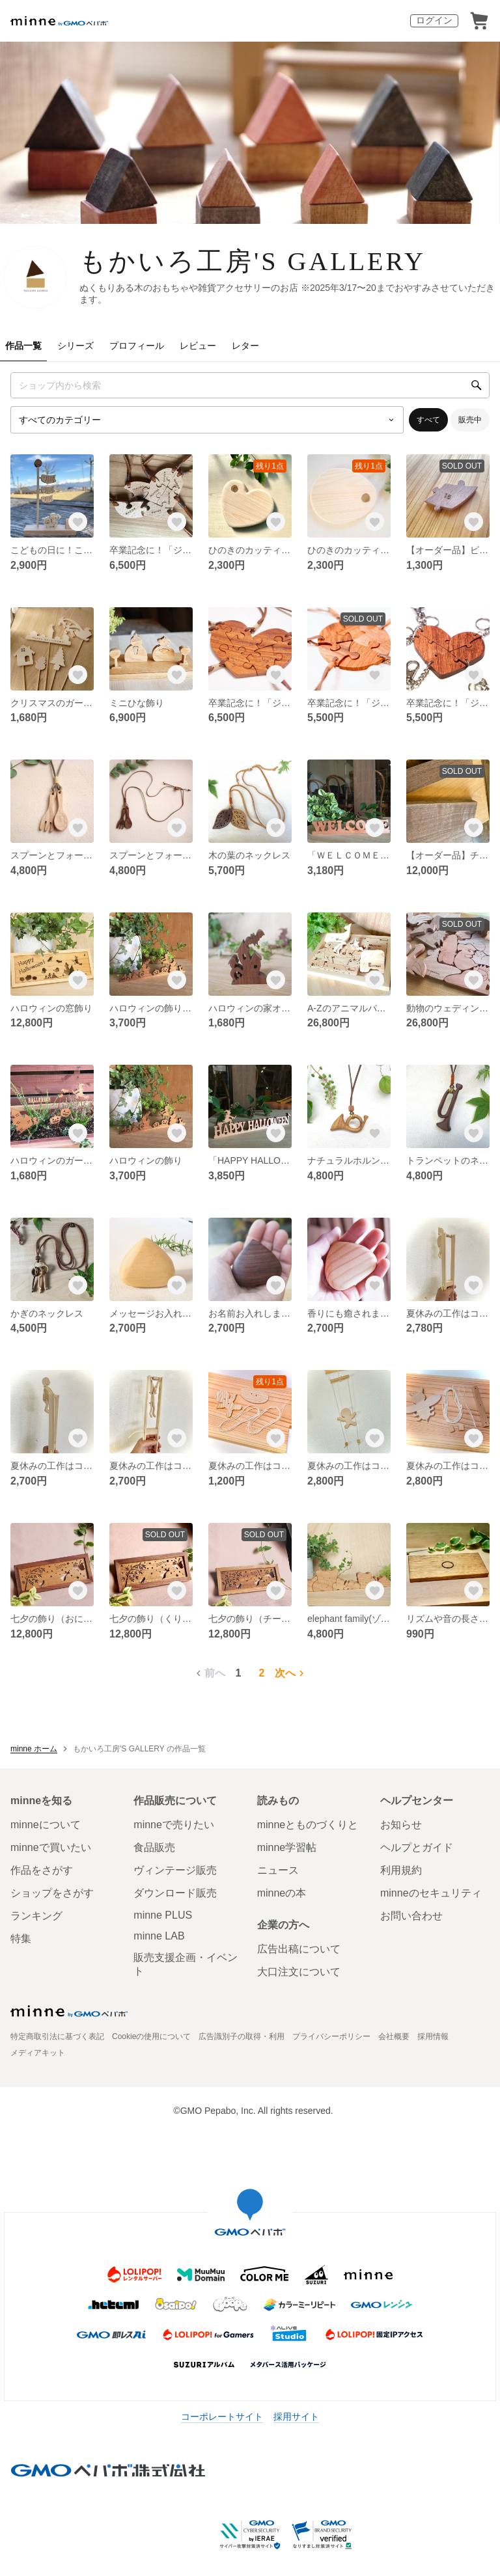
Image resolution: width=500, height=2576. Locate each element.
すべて (428, 419)
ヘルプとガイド (416, 1847)
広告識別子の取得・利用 (242, 2036)
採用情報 (433, 2036)
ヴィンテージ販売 (175, 1870)
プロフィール (136, 345)
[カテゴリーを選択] (207, 419)
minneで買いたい (50, 1847)
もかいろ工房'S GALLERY (252, 261)
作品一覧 (23, 345)
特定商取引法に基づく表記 (57, 2036)
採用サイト (296, 2416)
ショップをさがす (52, 1892)
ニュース (278, 1870)
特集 (20, 1938)
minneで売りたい (173, 1824)
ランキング (36, 1915)
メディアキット (37, 2052)
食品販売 (154, 1847)
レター (245, 345)
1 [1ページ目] (239, 1673)
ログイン (434, 20)
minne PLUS (162, 1915)
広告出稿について (298, 1948)
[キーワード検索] (250, 385)
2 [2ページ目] (262, 1673)
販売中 (470, 419)
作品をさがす (41, 1870)
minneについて (45, 1824)
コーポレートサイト (222, 2416)
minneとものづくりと (308, 1824)
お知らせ (401, 1824)
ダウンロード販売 (175, 1892)
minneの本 (282, 1892)
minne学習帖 (287, 1847)
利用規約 (401, 1870)
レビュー (198, 345)
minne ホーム (33, 1748)
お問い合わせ (411, 1915)
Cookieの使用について (151, 2036)
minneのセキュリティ (431, 1892)
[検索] (476, 385)
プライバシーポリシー (331, 2036)
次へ (291, 1673)
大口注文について (298, 1971)
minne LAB (158, 1935)
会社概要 (394, 2036)
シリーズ (75, 345)
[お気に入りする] (78, 522)
